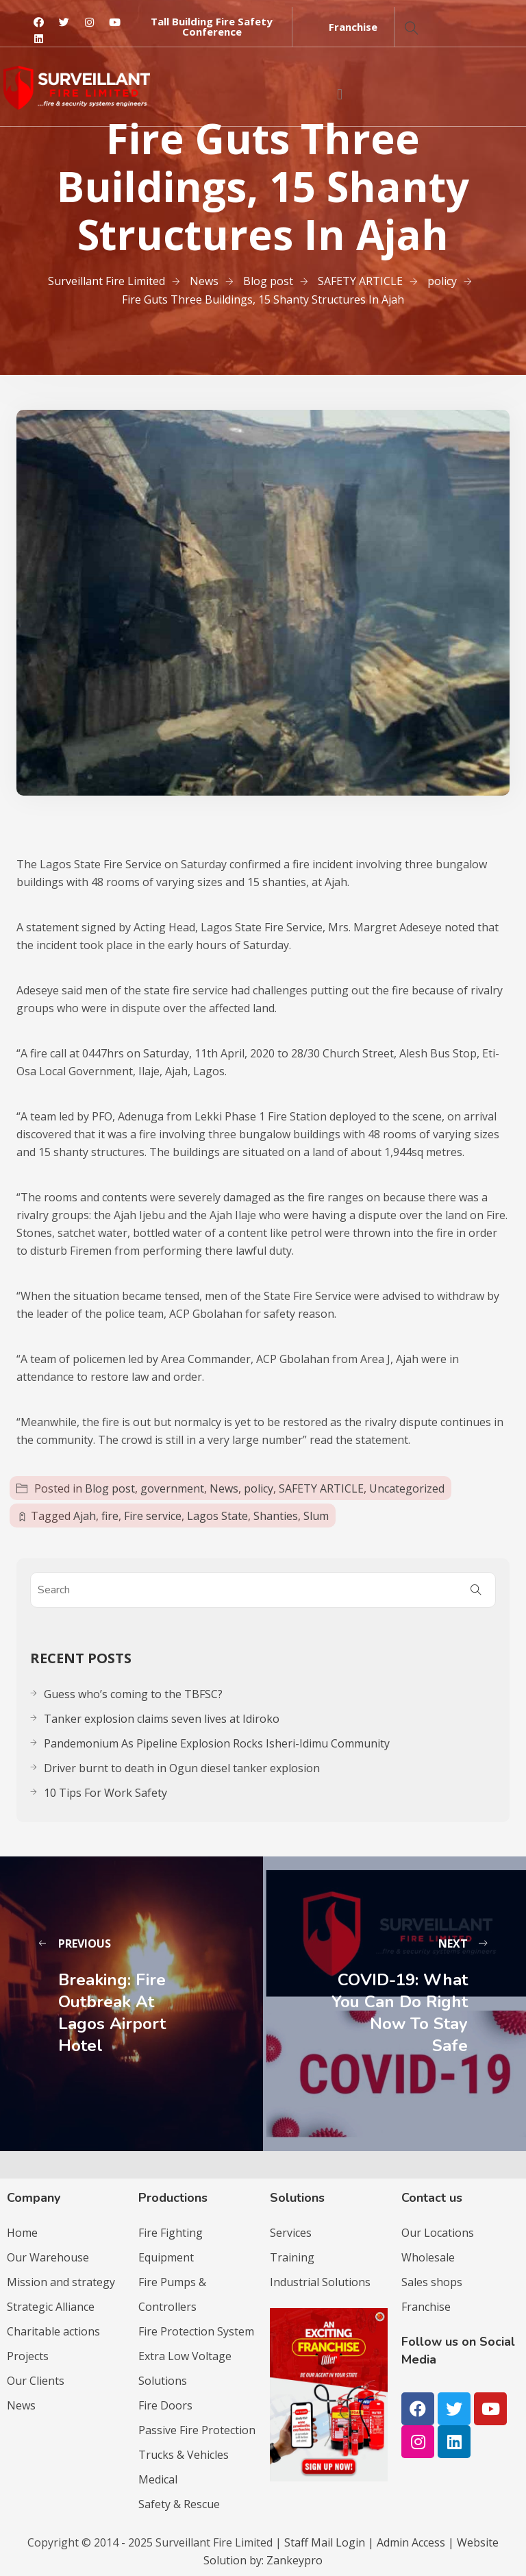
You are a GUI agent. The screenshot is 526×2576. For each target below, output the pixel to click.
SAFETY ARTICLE (321, 1488)
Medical (157, 2479)
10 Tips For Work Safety (105, 1792)
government (172, 1488)
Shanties (275, 1515)
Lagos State (217, 1515)
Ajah (84, 1515)
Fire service (152, 1515)
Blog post (110, 1488)
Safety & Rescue (179, 2504)
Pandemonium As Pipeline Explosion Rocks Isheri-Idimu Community (217, 1743)
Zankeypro (294, 2560)
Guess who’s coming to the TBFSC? (133, 1694)
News (224, 1488)
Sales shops (431, 2282)
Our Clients (35, 2380)
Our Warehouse (48, 2257)
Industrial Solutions (320, 2282)
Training (292, 2257)
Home (22, 2232)
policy (258, 1488)
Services (291, 2232)
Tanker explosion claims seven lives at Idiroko (161, 1718)
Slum (316, 1515)
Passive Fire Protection (196, 2430)
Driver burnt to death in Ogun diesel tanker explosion (182, 1768)
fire (109, 1515)
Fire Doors (165, 2405)
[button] (212, 26)
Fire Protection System (196, 2331)
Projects (28, 2356)
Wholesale (428, 2257)
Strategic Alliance (51, 2306)
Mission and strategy (61, 2282)
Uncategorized (406, 1488)
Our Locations (437, 2232)
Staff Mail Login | (330, 2542)
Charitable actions (53, 2331)
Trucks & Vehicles (183, 2454)
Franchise (426, 2306)
